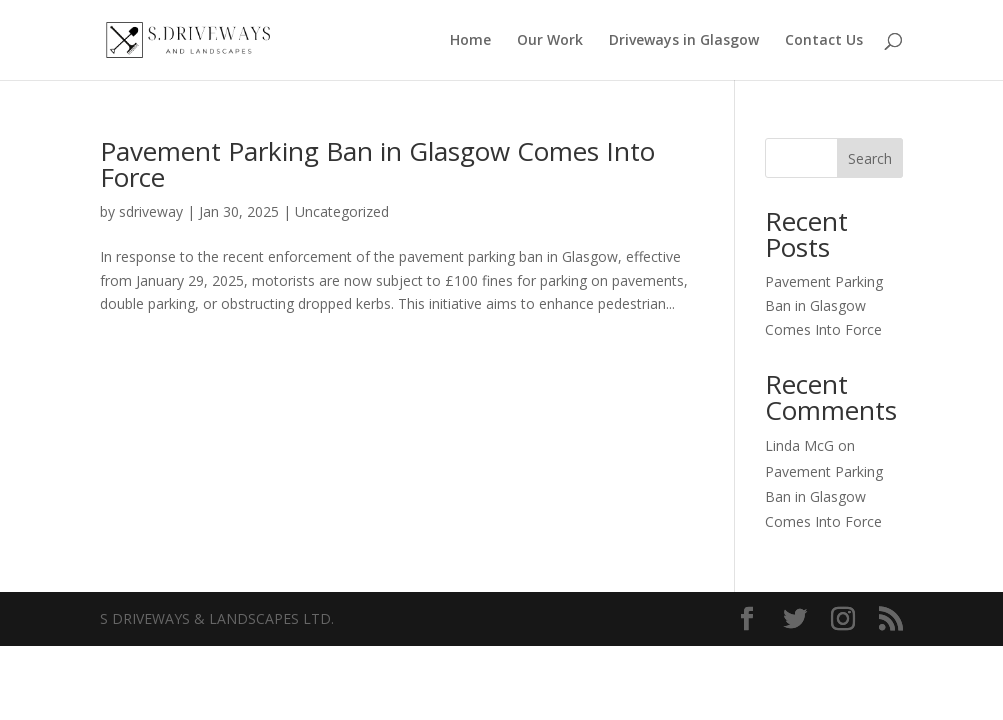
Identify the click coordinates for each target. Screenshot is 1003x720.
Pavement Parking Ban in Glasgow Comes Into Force (377, 164)
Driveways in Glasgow (684, 41)
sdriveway (151, 211)
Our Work (550, 41)
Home (470, 41)
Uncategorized (342, 211)
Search (870, 158)
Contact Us (824, 41)
